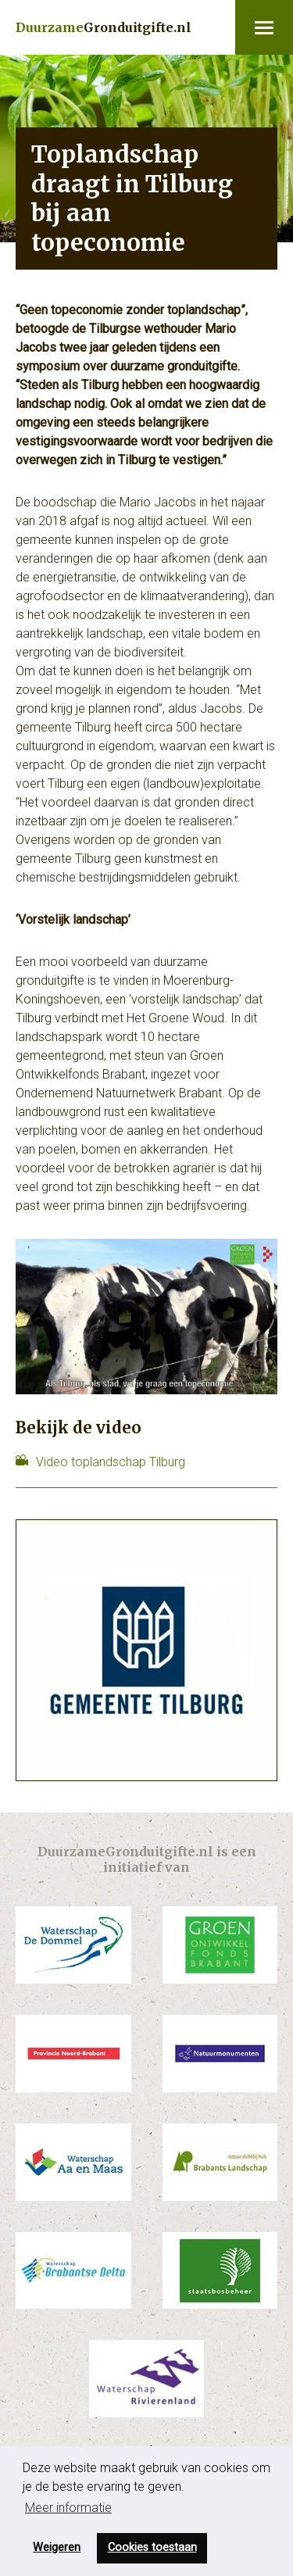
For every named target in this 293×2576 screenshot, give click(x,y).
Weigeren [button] (56, 2547)
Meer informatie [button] (68, 2507)
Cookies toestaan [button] (152, 2547)
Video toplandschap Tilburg (110, 1461)
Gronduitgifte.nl (103, 27)
